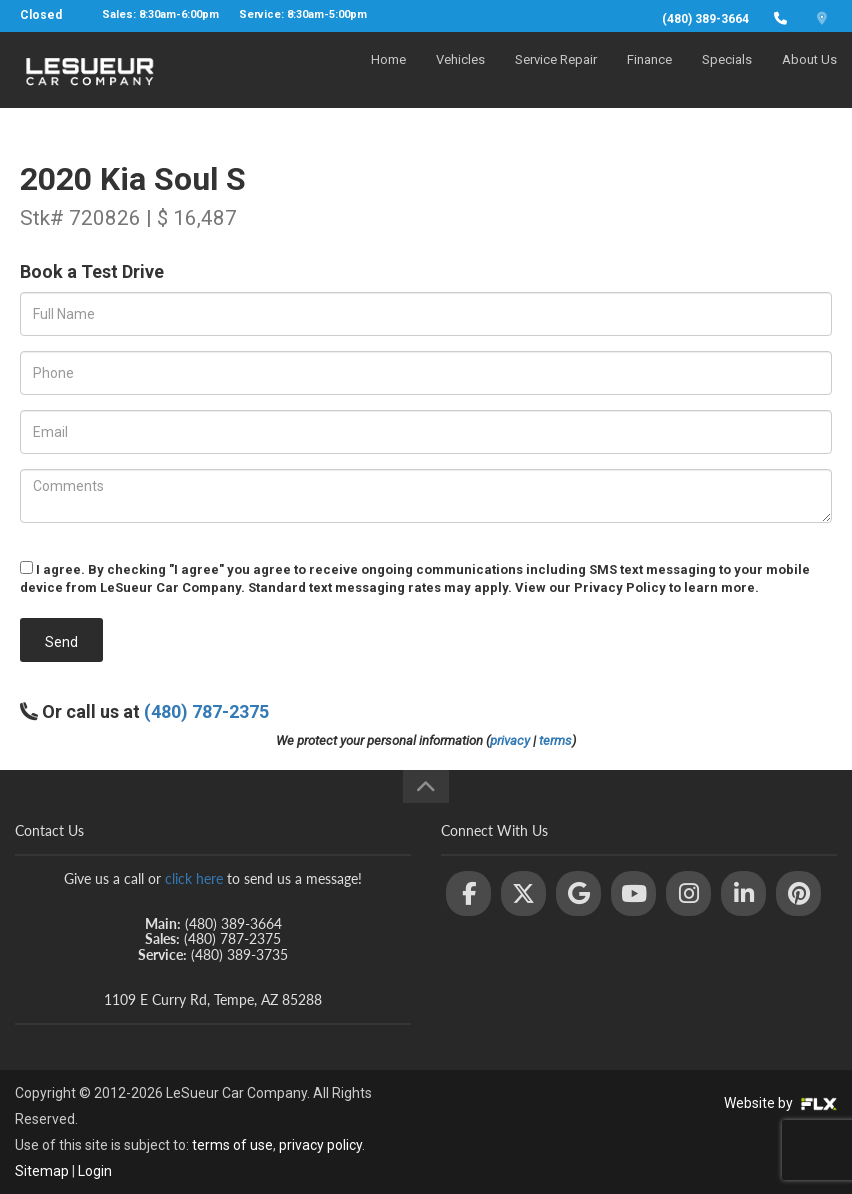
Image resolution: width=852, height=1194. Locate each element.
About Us (809, 76)
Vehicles (460, 76)
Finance (649, 76)
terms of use (232, 1145)
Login (95, 1171)
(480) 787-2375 (206, 711)
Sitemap (42, 1171)
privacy (510, 740)
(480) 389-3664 (705, 19)
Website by (780, 1103)
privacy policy (320, 1145)
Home (388, 76)
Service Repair (556, 76)
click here (194, 878)
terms (555, 740)
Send (61, 642)
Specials (727, 76)
